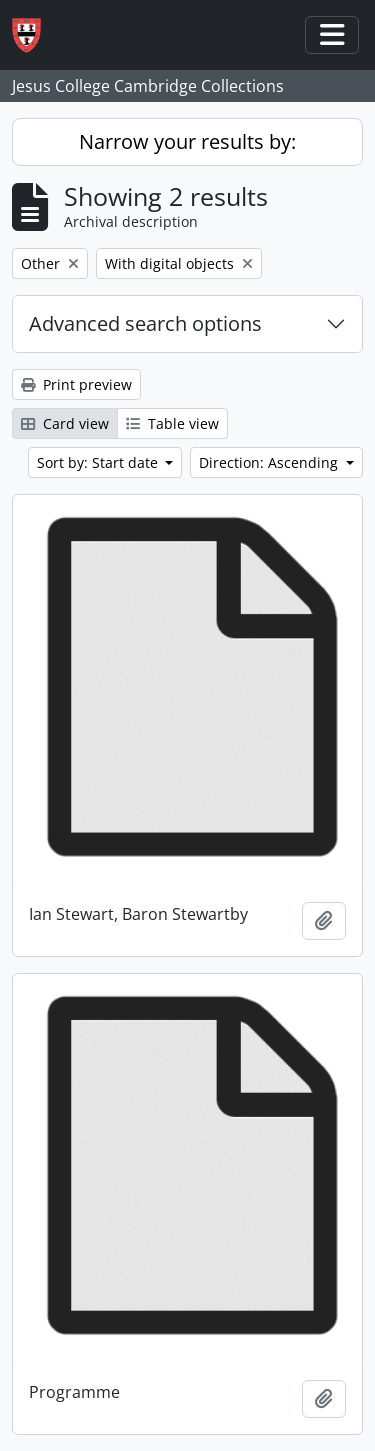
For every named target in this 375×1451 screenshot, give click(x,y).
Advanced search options (145, 323)
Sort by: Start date (99, 462)
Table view (172, 423)
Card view (65, 423)
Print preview (76, 384)
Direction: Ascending (270, 462)
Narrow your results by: (187, 141)
